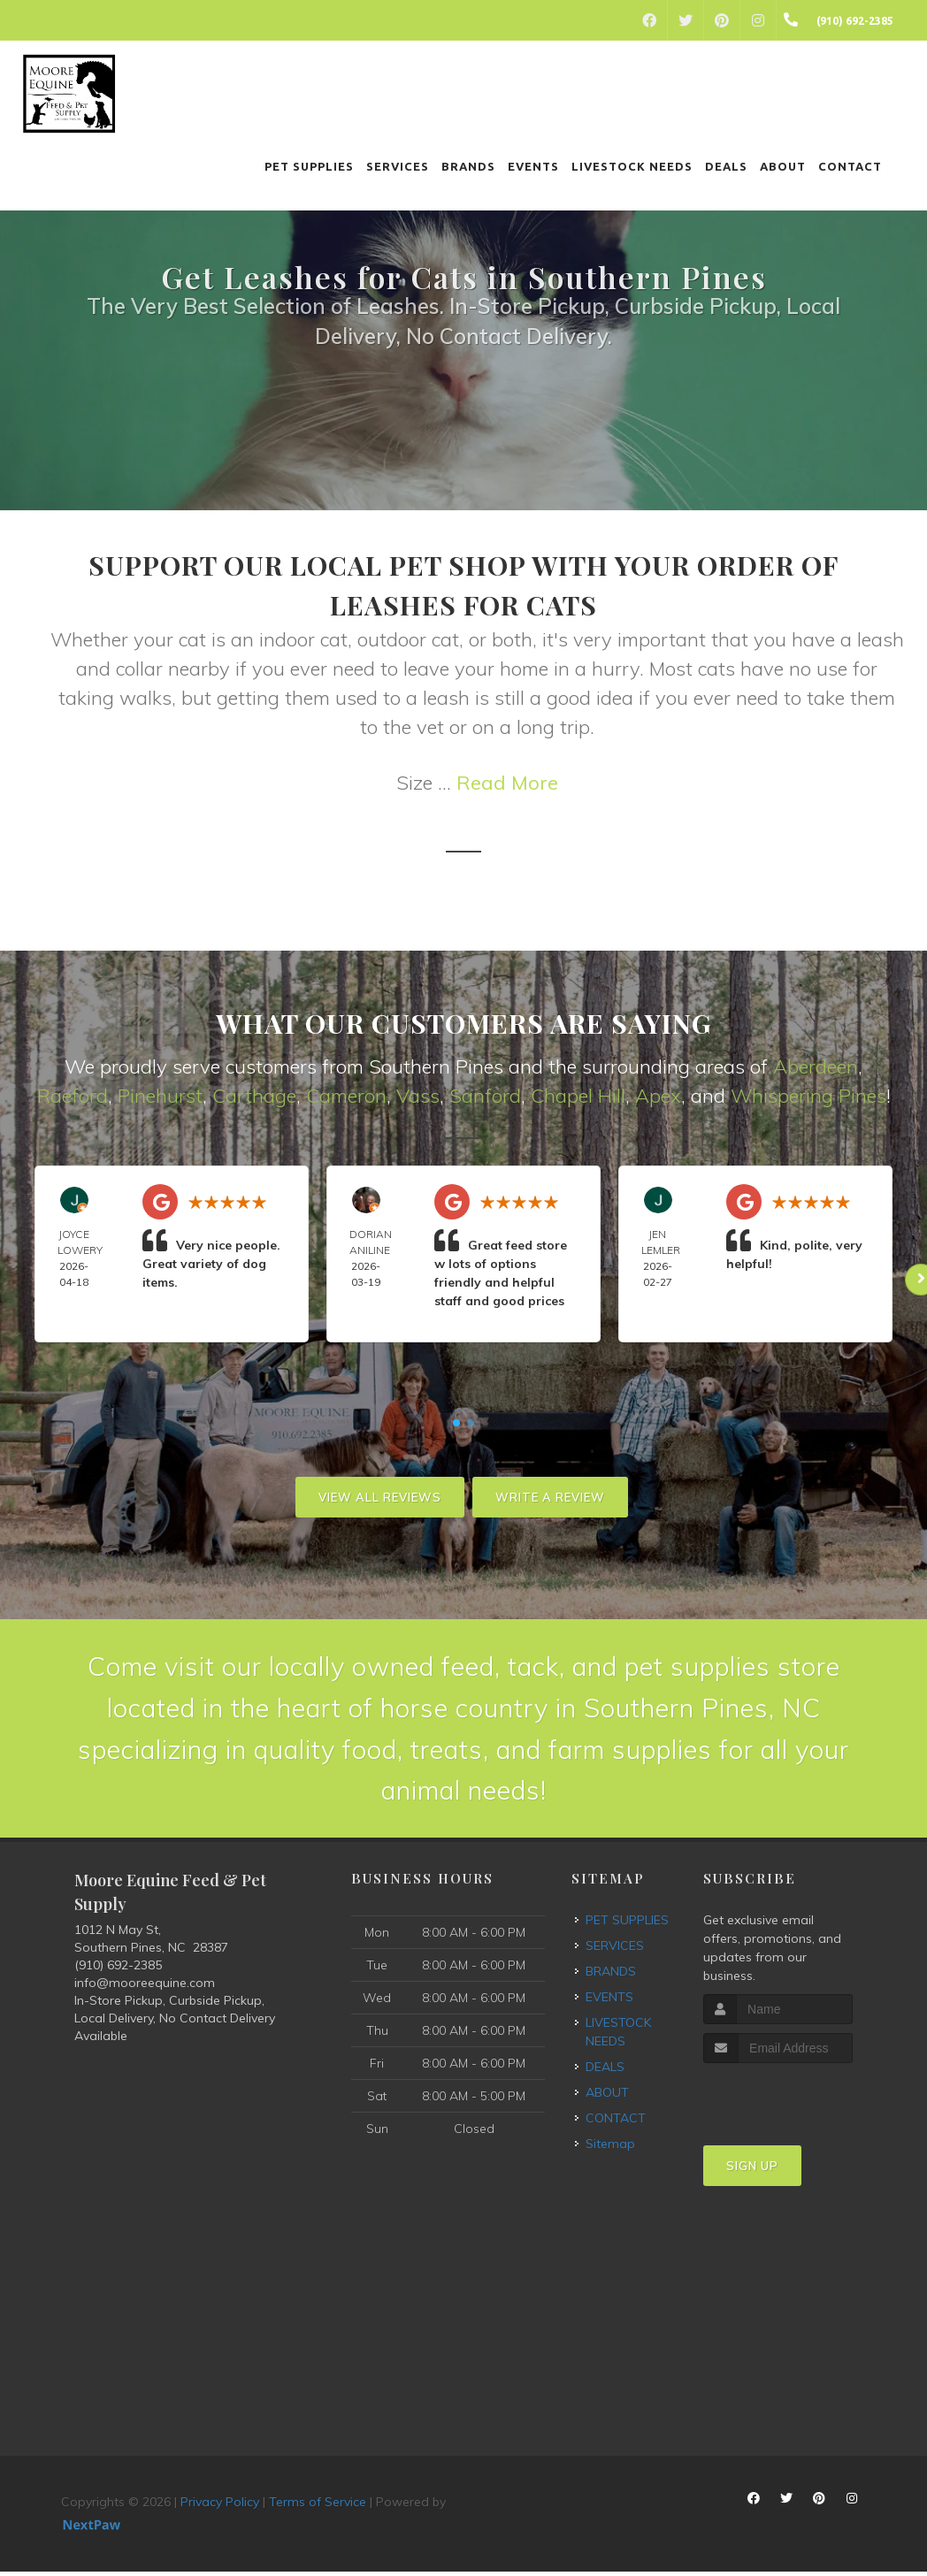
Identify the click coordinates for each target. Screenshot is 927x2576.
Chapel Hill (578, 1095)
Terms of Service (317, 2506)
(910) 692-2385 (118, 1969)
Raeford (72, 1095)
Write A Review (550, 1497)
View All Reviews (379, 1497)
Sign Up (752, 2170)
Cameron (346, 1095)
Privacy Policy (219, 2506)
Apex (658, 1095)
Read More (507, 782)
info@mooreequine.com (144, 1987)
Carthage (254, 1095)
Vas (413, 1095)
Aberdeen (815, 1066)
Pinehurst (160, 1095)
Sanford (485, 1095)
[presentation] (797, 2100)
